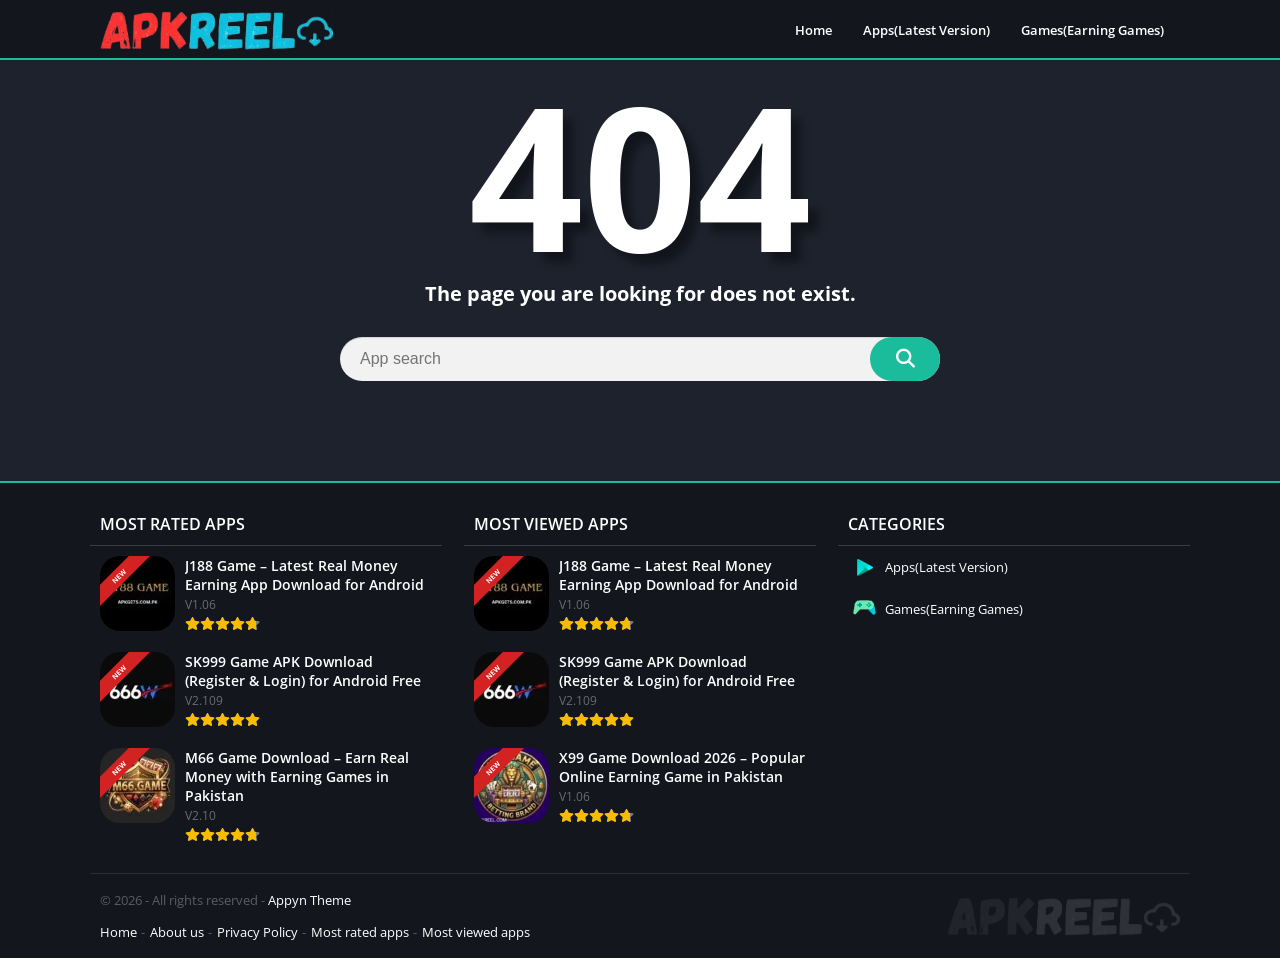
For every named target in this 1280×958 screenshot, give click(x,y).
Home (813, 30)
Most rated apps (360, 932)
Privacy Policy (257, 932)
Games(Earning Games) (1092, 30)
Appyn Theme (309, 900)
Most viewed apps (476, 932)
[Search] (640, 359)
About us (177, 932)
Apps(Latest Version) (926, 30)
